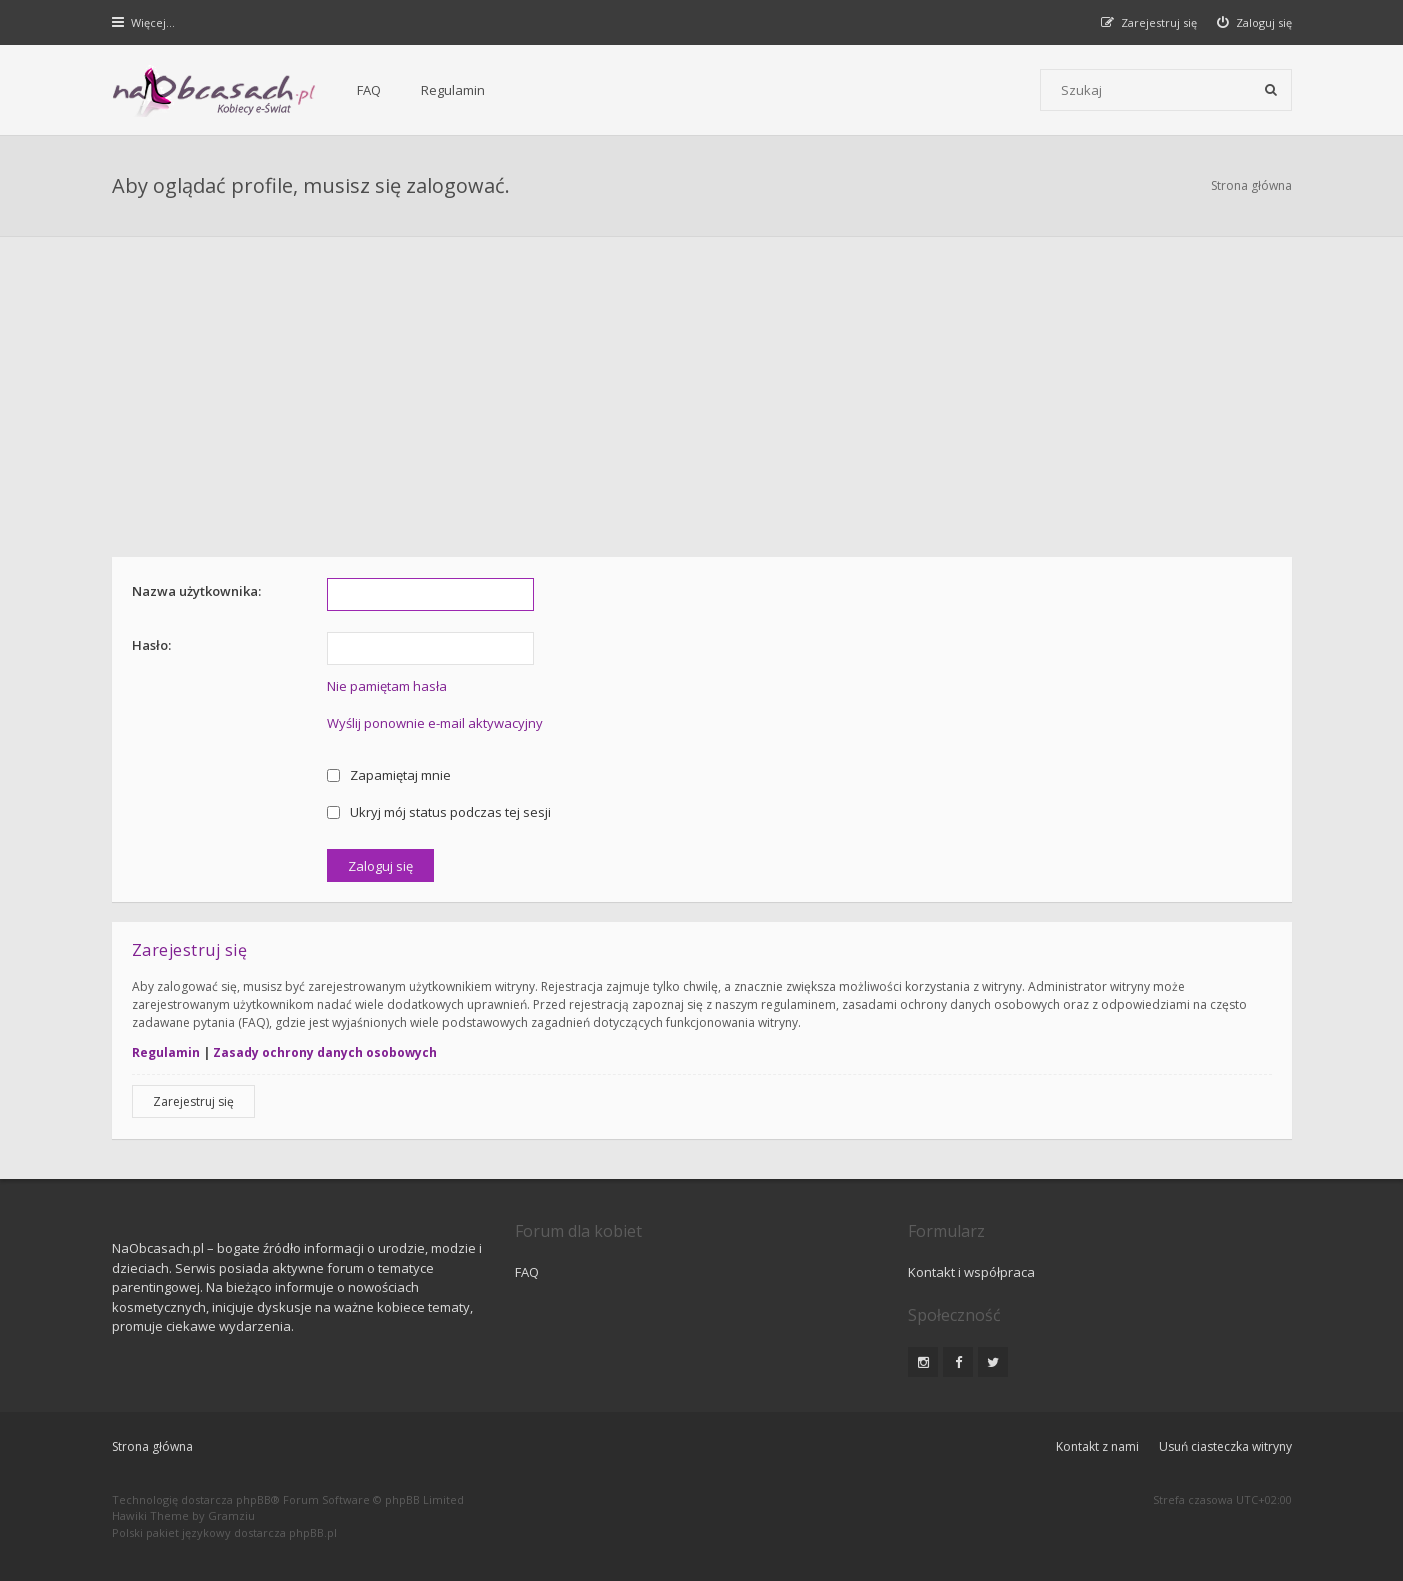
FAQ (369, 90)
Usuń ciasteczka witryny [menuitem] (1225, 1446)
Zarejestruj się (193, 1101)
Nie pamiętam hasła (387, 686)
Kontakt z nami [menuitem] (1097, 1446)
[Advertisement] (702, 387)
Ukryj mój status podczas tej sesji (439, 812)
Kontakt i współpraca (971, 1272)
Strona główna (1251, 185)
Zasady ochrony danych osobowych (325, 1052)
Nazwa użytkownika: (196, 591)
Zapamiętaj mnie (389, 775)
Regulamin (453, 90)
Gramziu (231, 1515)
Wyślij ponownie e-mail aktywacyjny (435, 723)
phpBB (253, 1499)
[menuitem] (1254, 22)
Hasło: (151, 645)
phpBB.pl (313, 1532)
